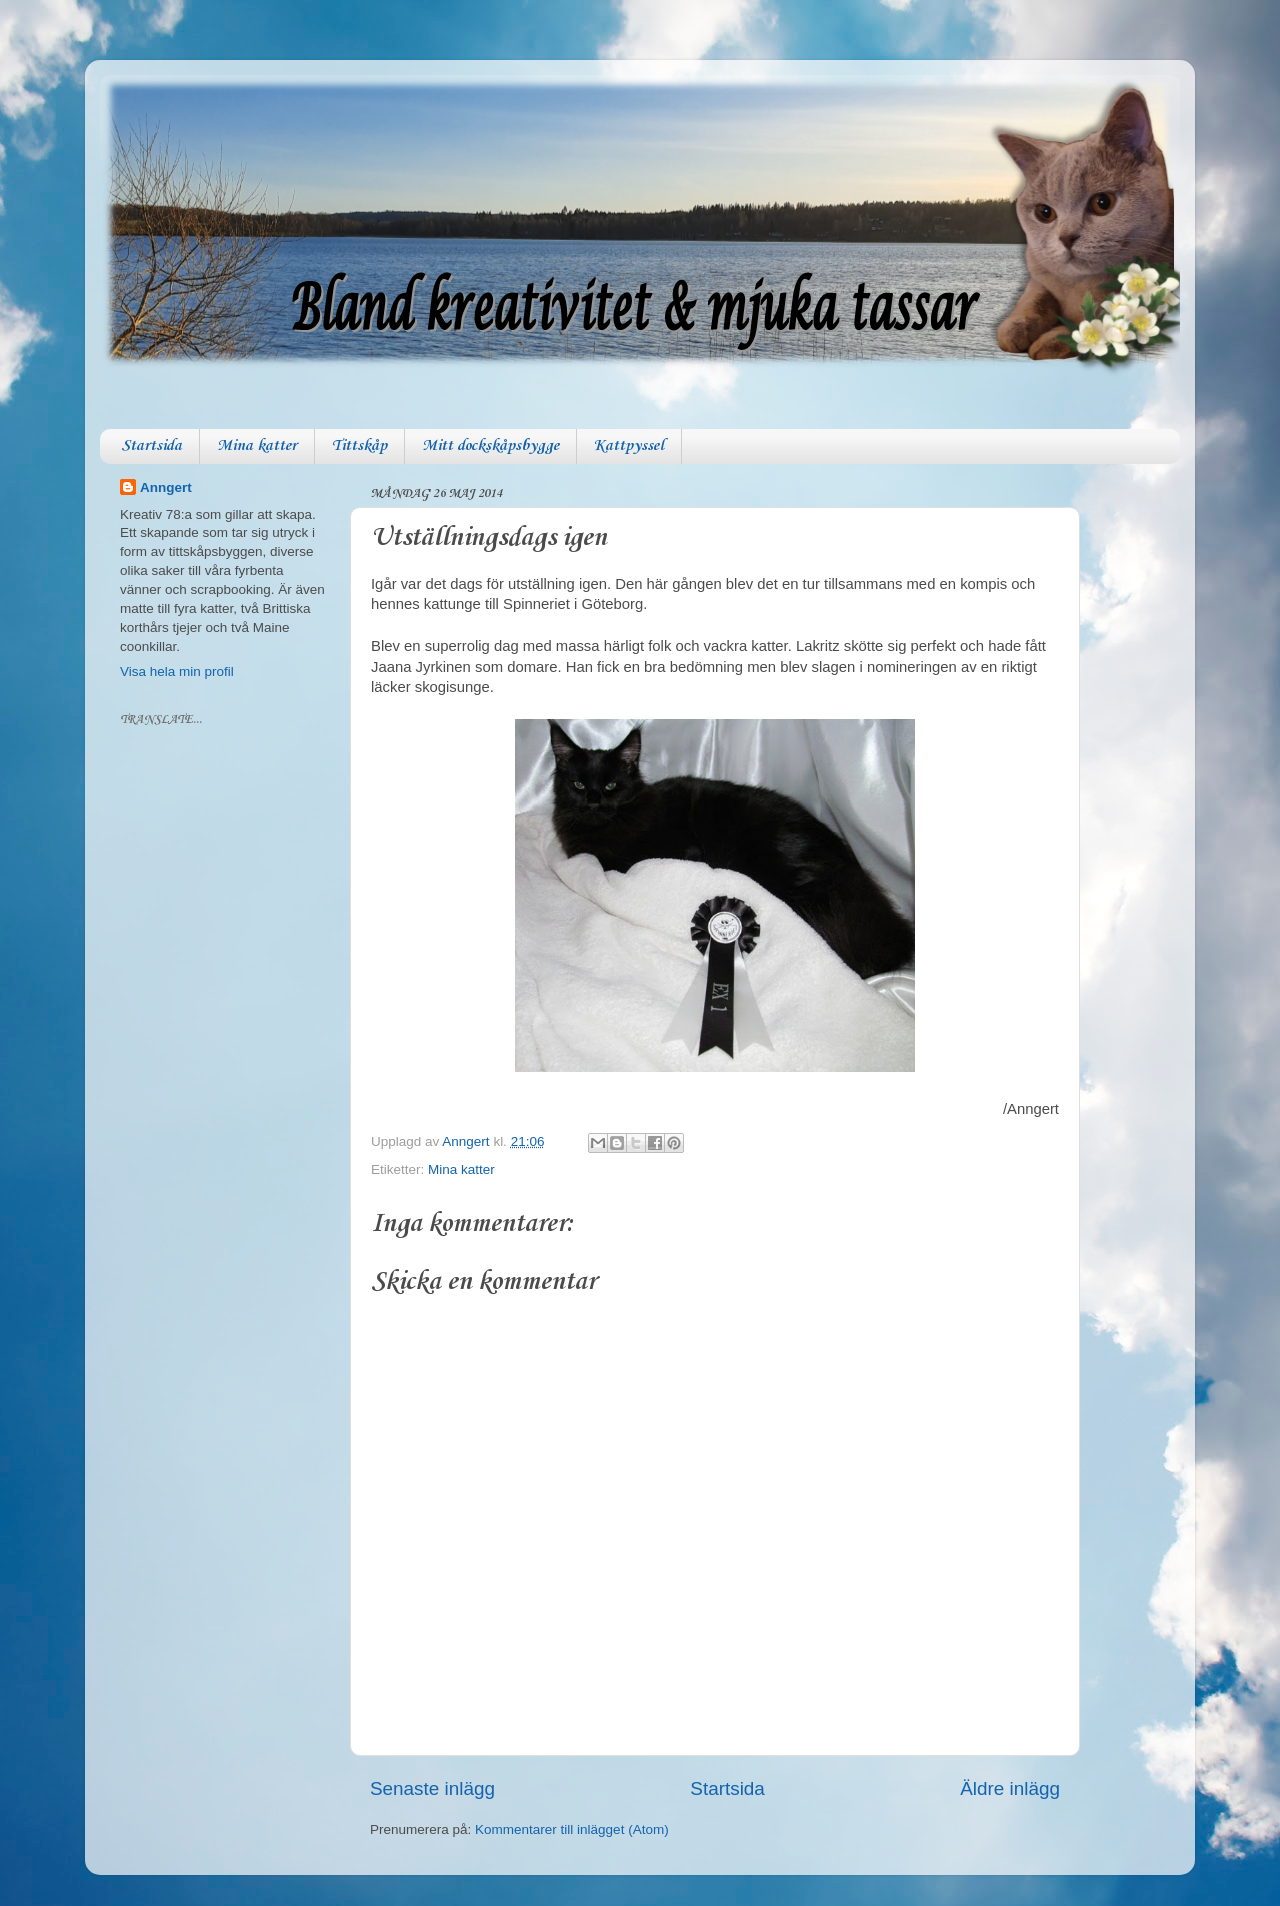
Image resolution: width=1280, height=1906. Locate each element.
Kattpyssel (629, 446)
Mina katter (257, 446)
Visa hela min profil (177, 671)
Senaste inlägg (432, 1788)
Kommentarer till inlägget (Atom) (572, 1829)
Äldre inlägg (1010, 1788)
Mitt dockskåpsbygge (490, 446)
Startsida (151, 446)
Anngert (166, 487)
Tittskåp (359, 446)
